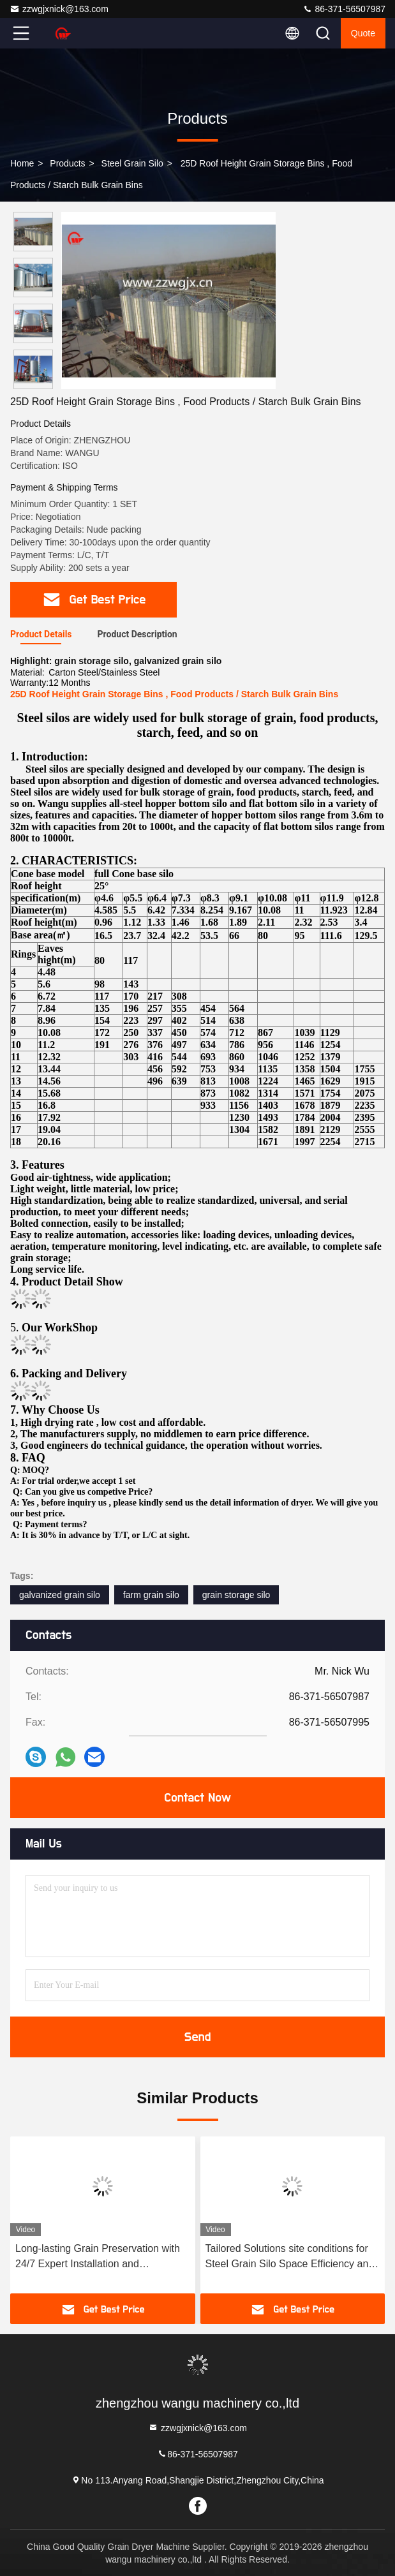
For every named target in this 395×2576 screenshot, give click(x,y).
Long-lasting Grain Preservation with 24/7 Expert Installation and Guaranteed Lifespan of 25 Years (97, 2257)
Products (67, 163)
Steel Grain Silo (132, 163)
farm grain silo (151, 1595)
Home (22, 163)
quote (363, 33)
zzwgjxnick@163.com (59, 9)
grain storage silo (236, 1595)
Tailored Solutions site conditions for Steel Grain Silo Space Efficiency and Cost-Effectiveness (290, 2257)
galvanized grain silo (59, 1595)
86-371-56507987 (343, 9)
